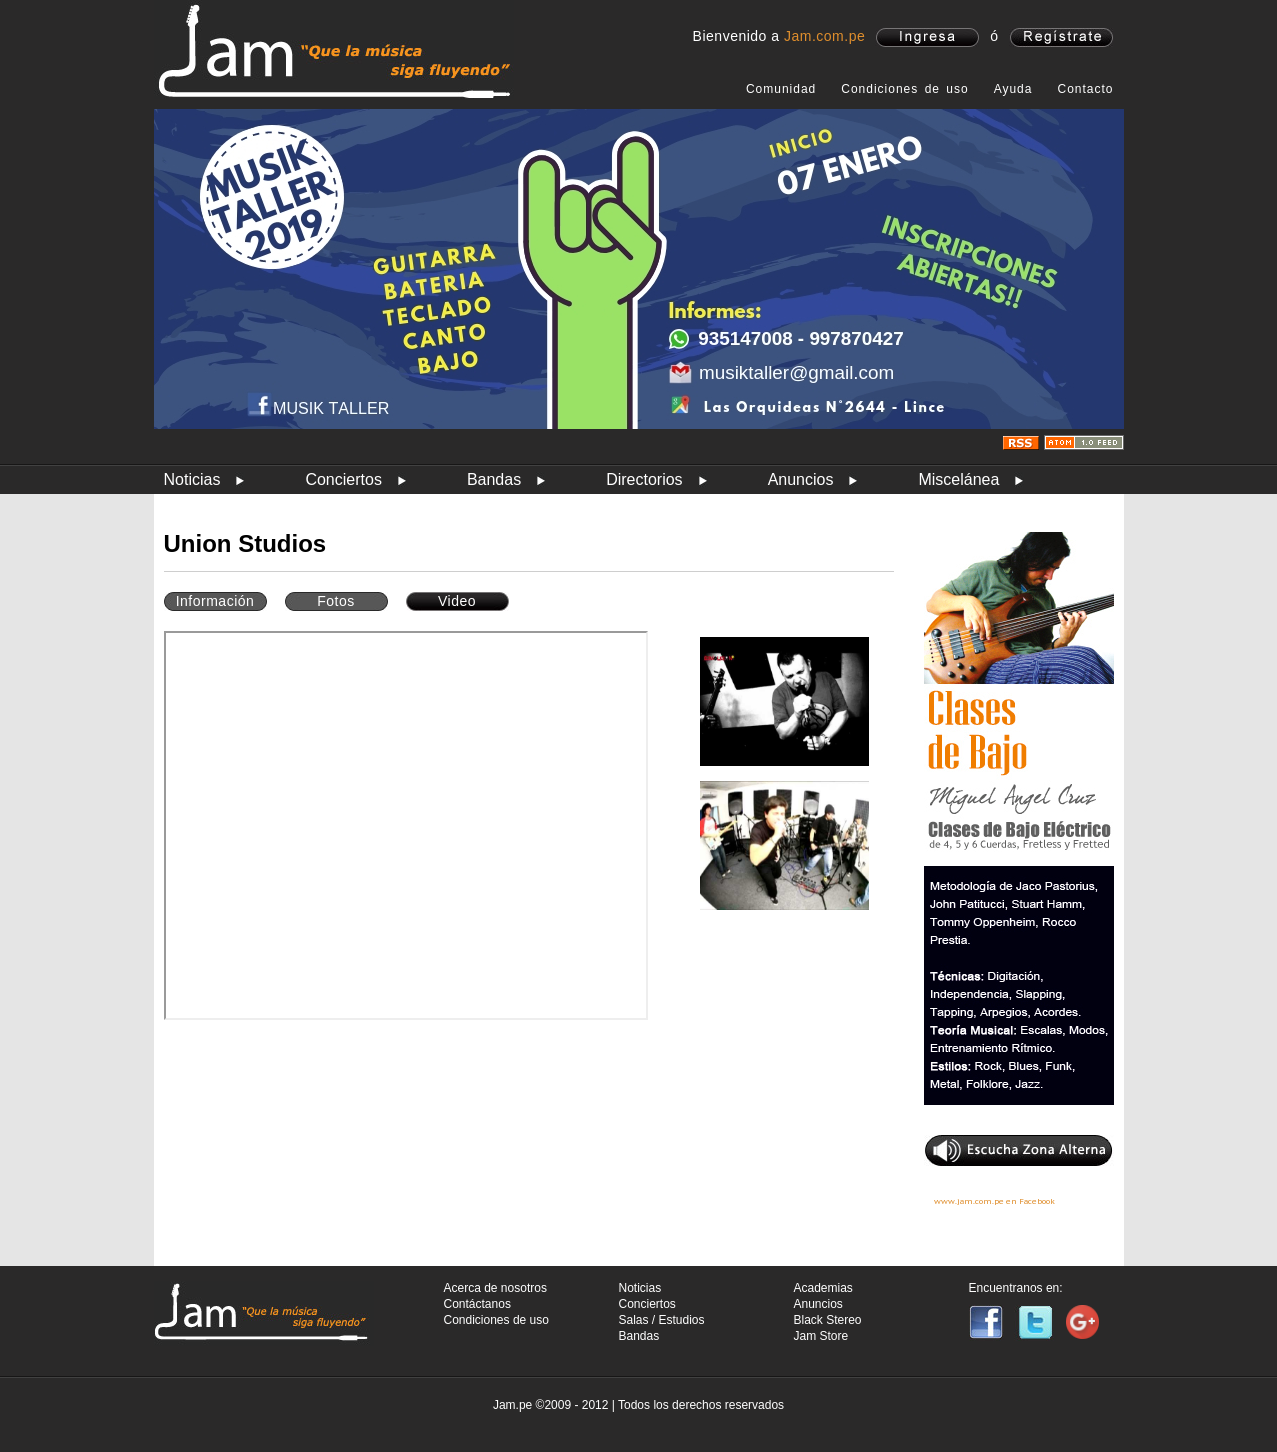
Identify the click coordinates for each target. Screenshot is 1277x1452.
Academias (823, 1288)
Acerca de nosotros (495, 1288)
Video (457, 601)
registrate (1061, 37)
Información (215, 601)
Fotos (336, 601)
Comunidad (781, 89)
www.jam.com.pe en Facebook (994, 1201)
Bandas (494, 479)
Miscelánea (958, 479)
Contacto (1085, 89)
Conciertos (343, 479)
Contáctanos (477, 1304)
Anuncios (801, 479)
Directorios (644, 479)
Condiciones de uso (904, 89)
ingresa (927, 37)
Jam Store (821, 1336)
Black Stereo (828, 1320)
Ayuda (1013, 89)
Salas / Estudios (662, 1320)
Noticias (192, 479)
